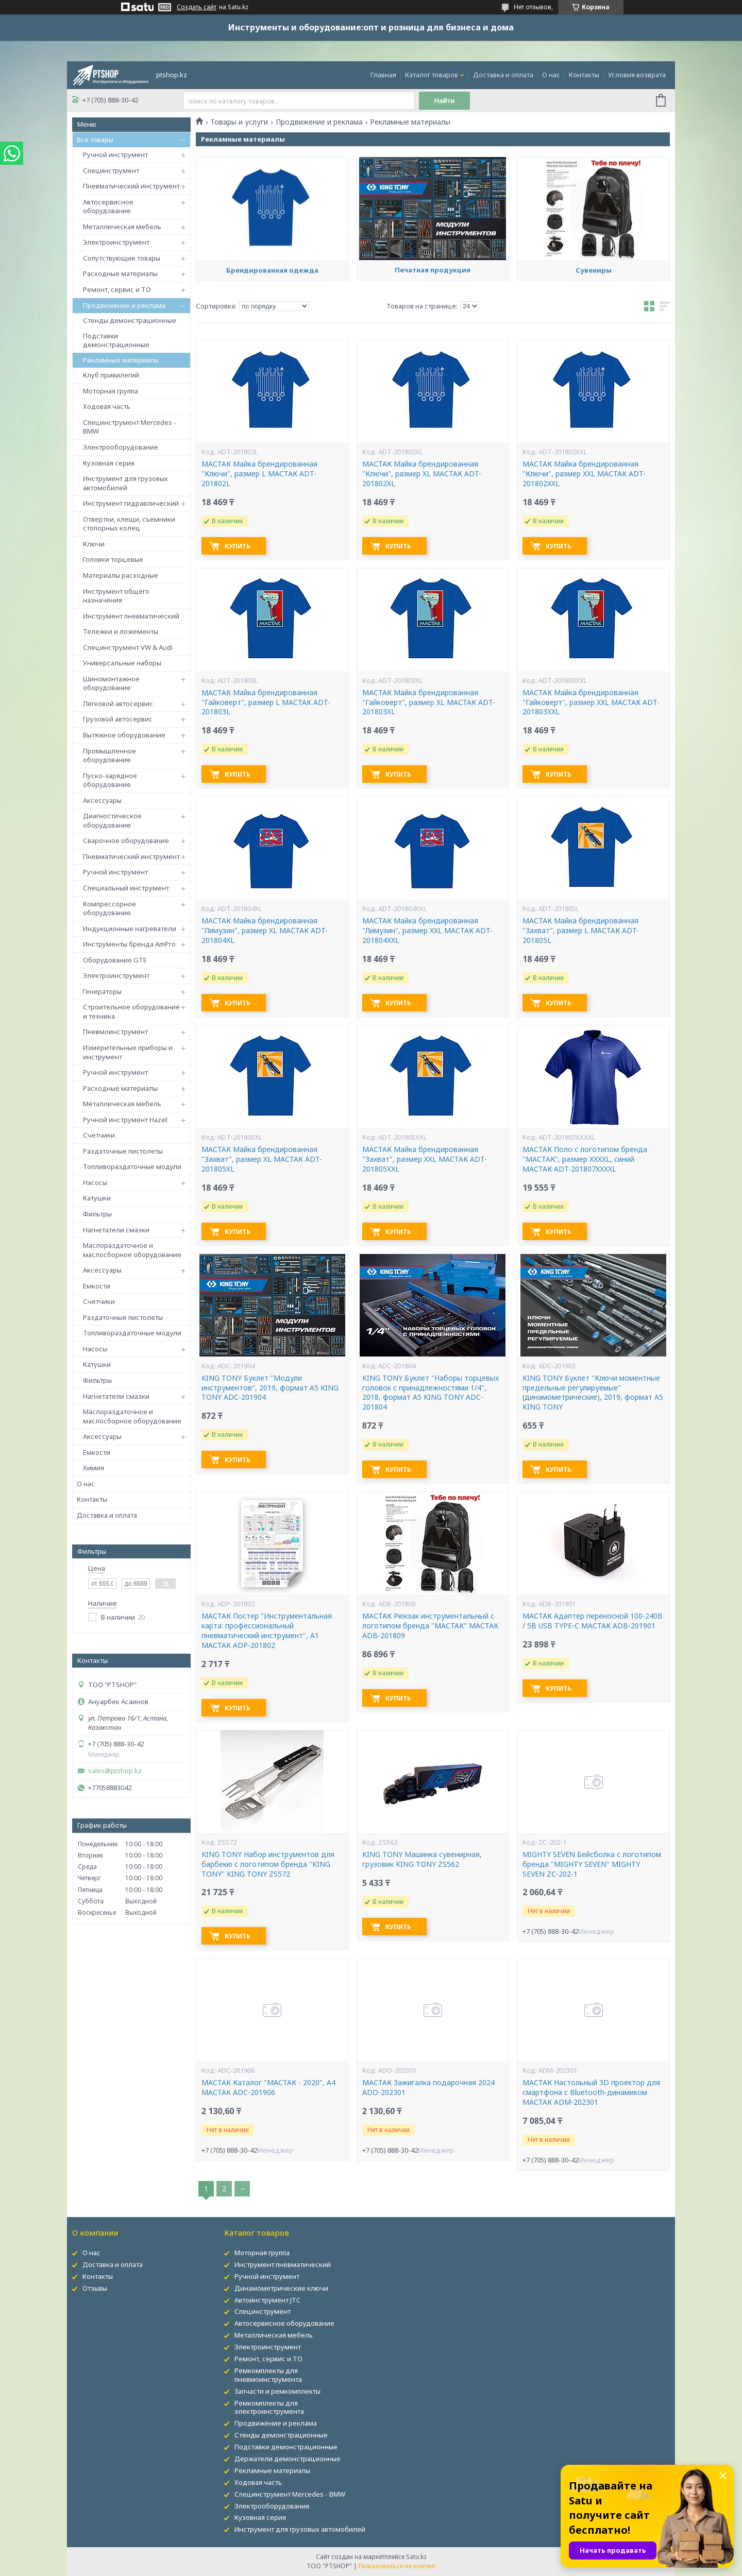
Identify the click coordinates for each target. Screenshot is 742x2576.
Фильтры (97, 1213)
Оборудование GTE (115, 960)
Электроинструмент (116, 242)
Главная (383, 74)
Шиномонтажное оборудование (111, 683)
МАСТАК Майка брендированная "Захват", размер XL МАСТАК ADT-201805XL (261, 1159)
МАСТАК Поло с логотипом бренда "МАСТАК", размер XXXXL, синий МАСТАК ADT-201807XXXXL (584, 1159)
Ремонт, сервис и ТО (117, 289)
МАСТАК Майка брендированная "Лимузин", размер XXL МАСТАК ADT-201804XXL (427, 930)
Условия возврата (637, 74)
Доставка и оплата (503, 74)
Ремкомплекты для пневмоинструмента (268, 2375)
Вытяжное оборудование (124, 735)
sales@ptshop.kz (115, 1770)
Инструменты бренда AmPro (129, 944)
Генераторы (102, 991)
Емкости (96, 1286)
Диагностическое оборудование (112, 820)
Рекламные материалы (121, 360)
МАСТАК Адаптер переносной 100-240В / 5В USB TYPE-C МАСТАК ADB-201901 (592, 1620)
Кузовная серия (108, 463)
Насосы (95, 1182)
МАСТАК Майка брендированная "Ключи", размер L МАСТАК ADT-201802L (259, 473)
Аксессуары (102, 800)
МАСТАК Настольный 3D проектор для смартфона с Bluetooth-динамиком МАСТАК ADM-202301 (591, 2092)
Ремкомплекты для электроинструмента (269, 2407)
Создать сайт (196, 7)
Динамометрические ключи (281, 2288)
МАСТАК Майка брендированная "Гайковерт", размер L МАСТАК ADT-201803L (265, 702)
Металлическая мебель (122, 226)
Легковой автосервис (118, 703)
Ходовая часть (106, 406)
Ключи (94, 543)
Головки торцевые (113, 559)
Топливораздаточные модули (132, 1166)
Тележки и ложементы (120, 631)
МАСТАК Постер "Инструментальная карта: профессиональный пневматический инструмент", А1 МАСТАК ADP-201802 (266, 1630)
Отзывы (94, 2288)
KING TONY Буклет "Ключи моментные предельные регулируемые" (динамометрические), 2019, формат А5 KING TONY (592, 1392)
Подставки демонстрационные (116, 340)
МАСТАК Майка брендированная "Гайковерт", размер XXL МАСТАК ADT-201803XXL (591, 702)
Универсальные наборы (122, 662)
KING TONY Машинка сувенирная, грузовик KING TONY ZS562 (422, 1859)
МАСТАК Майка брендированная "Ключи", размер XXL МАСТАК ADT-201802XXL (584, 473)
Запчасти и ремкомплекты (277, 2391)
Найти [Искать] (444, 101)
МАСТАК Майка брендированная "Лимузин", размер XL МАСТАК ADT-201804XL (264, 930)
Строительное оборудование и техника (131, 1011)
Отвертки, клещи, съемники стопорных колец (129, 523)
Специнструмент (111, 170)
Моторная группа (110, 391)
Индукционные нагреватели (129, 928)
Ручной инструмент (115, 154)
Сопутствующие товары (121, 258)
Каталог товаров (431, 74)
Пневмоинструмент (115, 1031)
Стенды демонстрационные (129, 320)
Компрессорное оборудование (109, 908)
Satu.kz (416, 2556)
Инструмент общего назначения (116, 596)
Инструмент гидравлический (131, 503)
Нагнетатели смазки (116, 1229)
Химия (93, 1467)
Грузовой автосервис (118, 719)
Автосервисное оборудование (108, 206)
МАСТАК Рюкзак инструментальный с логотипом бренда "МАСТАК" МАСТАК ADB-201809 (430, 1625)
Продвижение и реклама (124, 305)
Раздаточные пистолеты (123, 1151)
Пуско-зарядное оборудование (110, 780)
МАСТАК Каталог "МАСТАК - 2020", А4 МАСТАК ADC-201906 (268, 2087)
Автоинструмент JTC (267, 2300)
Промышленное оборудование (109, 755)
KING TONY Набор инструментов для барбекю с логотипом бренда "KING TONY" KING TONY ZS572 (267, 1864)
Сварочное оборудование (126, 840)
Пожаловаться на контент (397, 2566)
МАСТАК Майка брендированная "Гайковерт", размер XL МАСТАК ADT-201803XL (428, 702)
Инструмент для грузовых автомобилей (125, 483)
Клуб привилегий (111, 375)
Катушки (97, 1198)
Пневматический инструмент (131, 186)
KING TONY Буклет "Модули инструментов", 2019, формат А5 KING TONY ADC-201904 (270, 1387)
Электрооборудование (120, 447)
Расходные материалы (120, 273)
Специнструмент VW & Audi (128, 647)
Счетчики (99, 1135)
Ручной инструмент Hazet (125, 1119)
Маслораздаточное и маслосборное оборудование (132, 1250)
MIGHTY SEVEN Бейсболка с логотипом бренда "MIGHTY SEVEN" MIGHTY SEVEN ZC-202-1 (591, 1864)
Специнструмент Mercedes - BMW (129, 427)
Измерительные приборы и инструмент (128, 1052)
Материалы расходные (120, 575)
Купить (237, 546)
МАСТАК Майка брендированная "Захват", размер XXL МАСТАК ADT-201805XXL (424, 1159)
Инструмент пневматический (131, 616)
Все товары (95, 139)
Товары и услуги (239, 122)
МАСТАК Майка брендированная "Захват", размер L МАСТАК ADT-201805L (580, 930)
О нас (551, 74)
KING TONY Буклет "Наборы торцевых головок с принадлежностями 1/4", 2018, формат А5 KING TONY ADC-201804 (430, 1392)
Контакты (584, 74)
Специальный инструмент (126, 887)
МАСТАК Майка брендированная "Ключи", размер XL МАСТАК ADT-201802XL (421, 473)
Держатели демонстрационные (287, 2458)
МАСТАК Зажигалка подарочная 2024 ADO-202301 (428, 2087)
